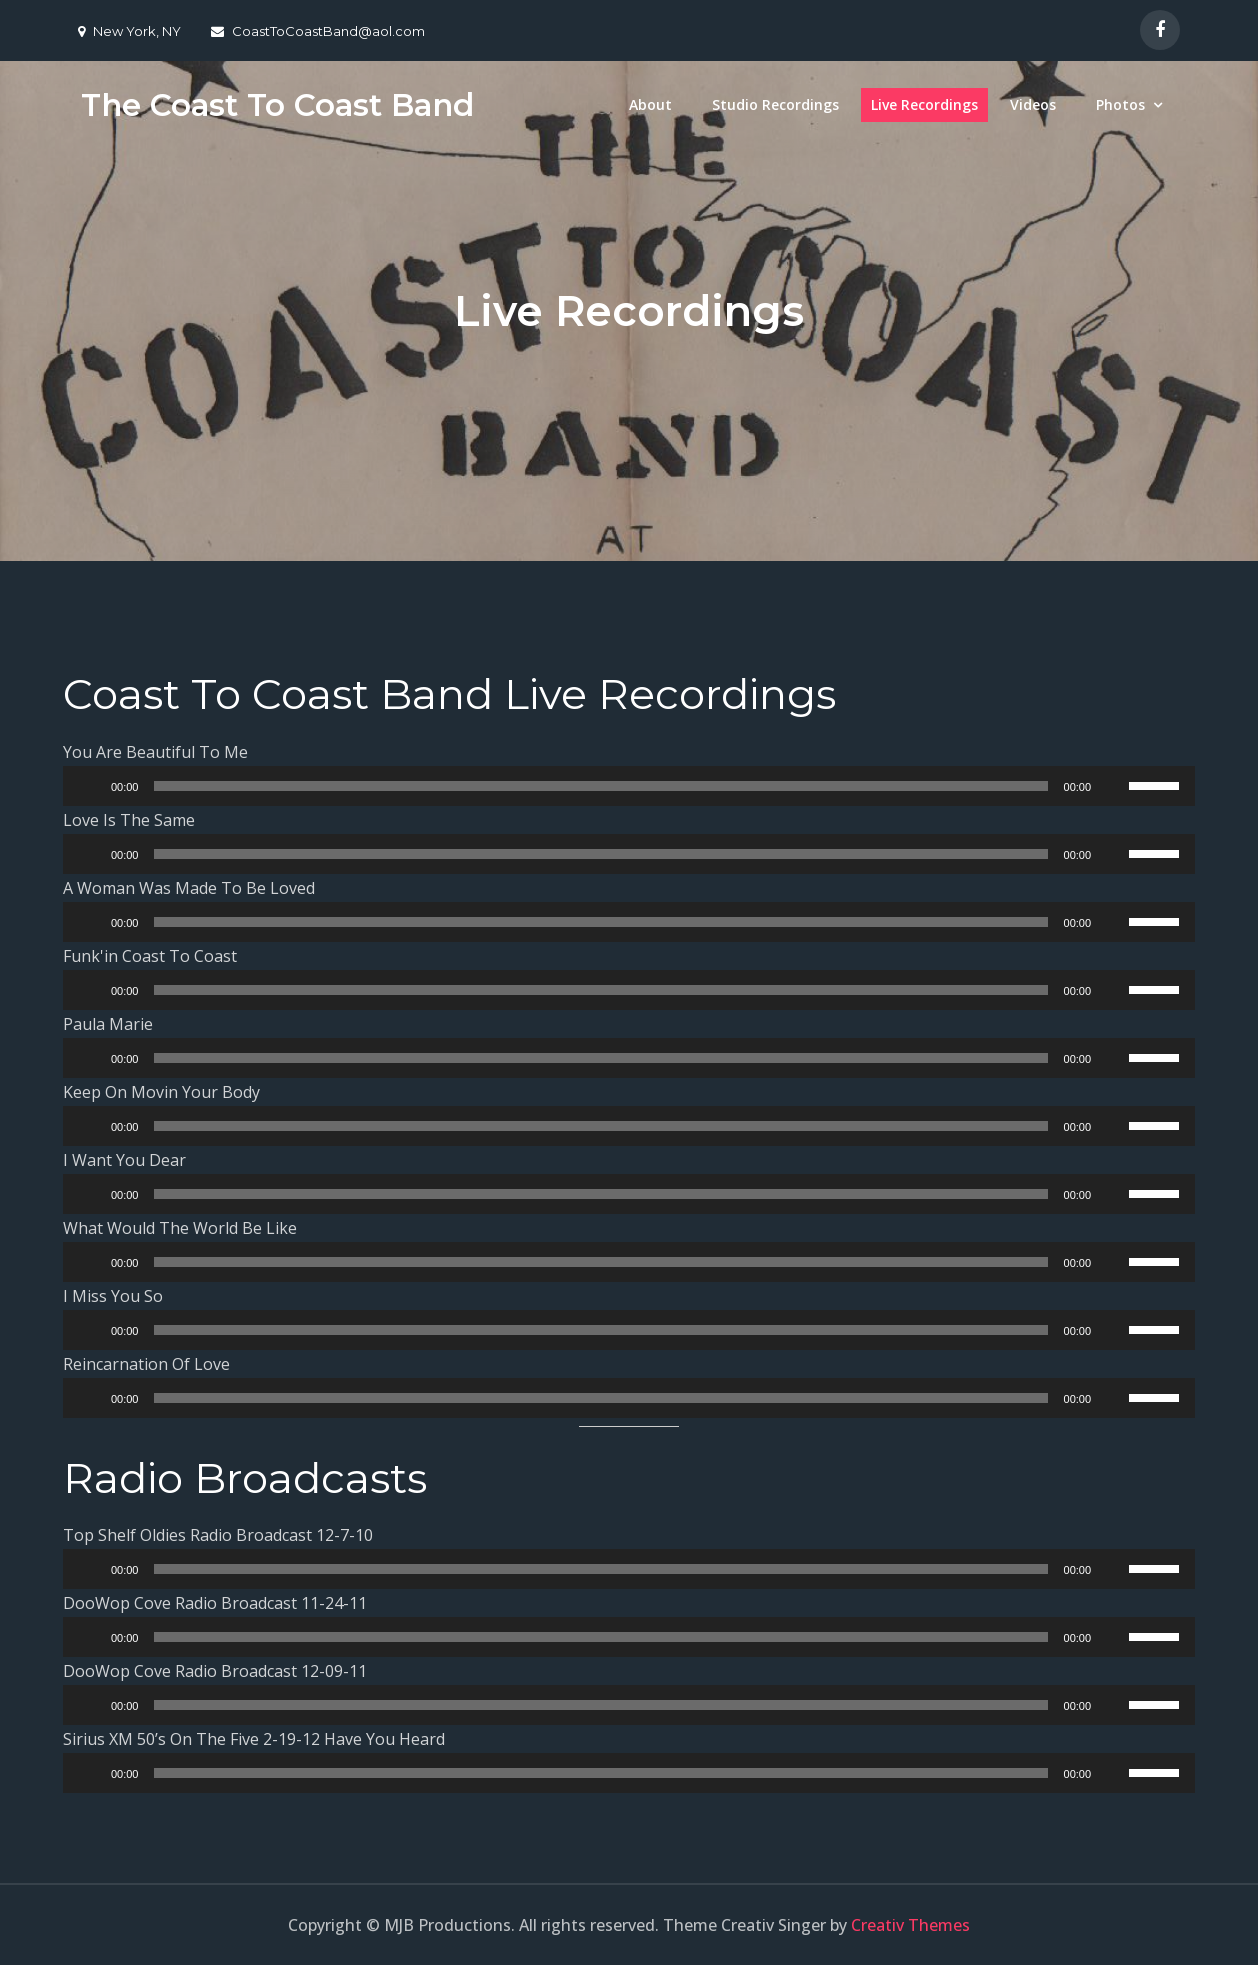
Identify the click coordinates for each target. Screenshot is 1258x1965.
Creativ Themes (910, 1925)
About (650, 104)
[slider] (600, 786)
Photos (1120, 104)
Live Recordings (924, 104)
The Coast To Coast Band (282, 104)
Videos (1033, 104)
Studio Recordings (775, 104)
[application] (629, 786)
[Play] (89, 786)
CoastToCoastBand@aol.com (318, 31)
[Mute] (1113, 786)
